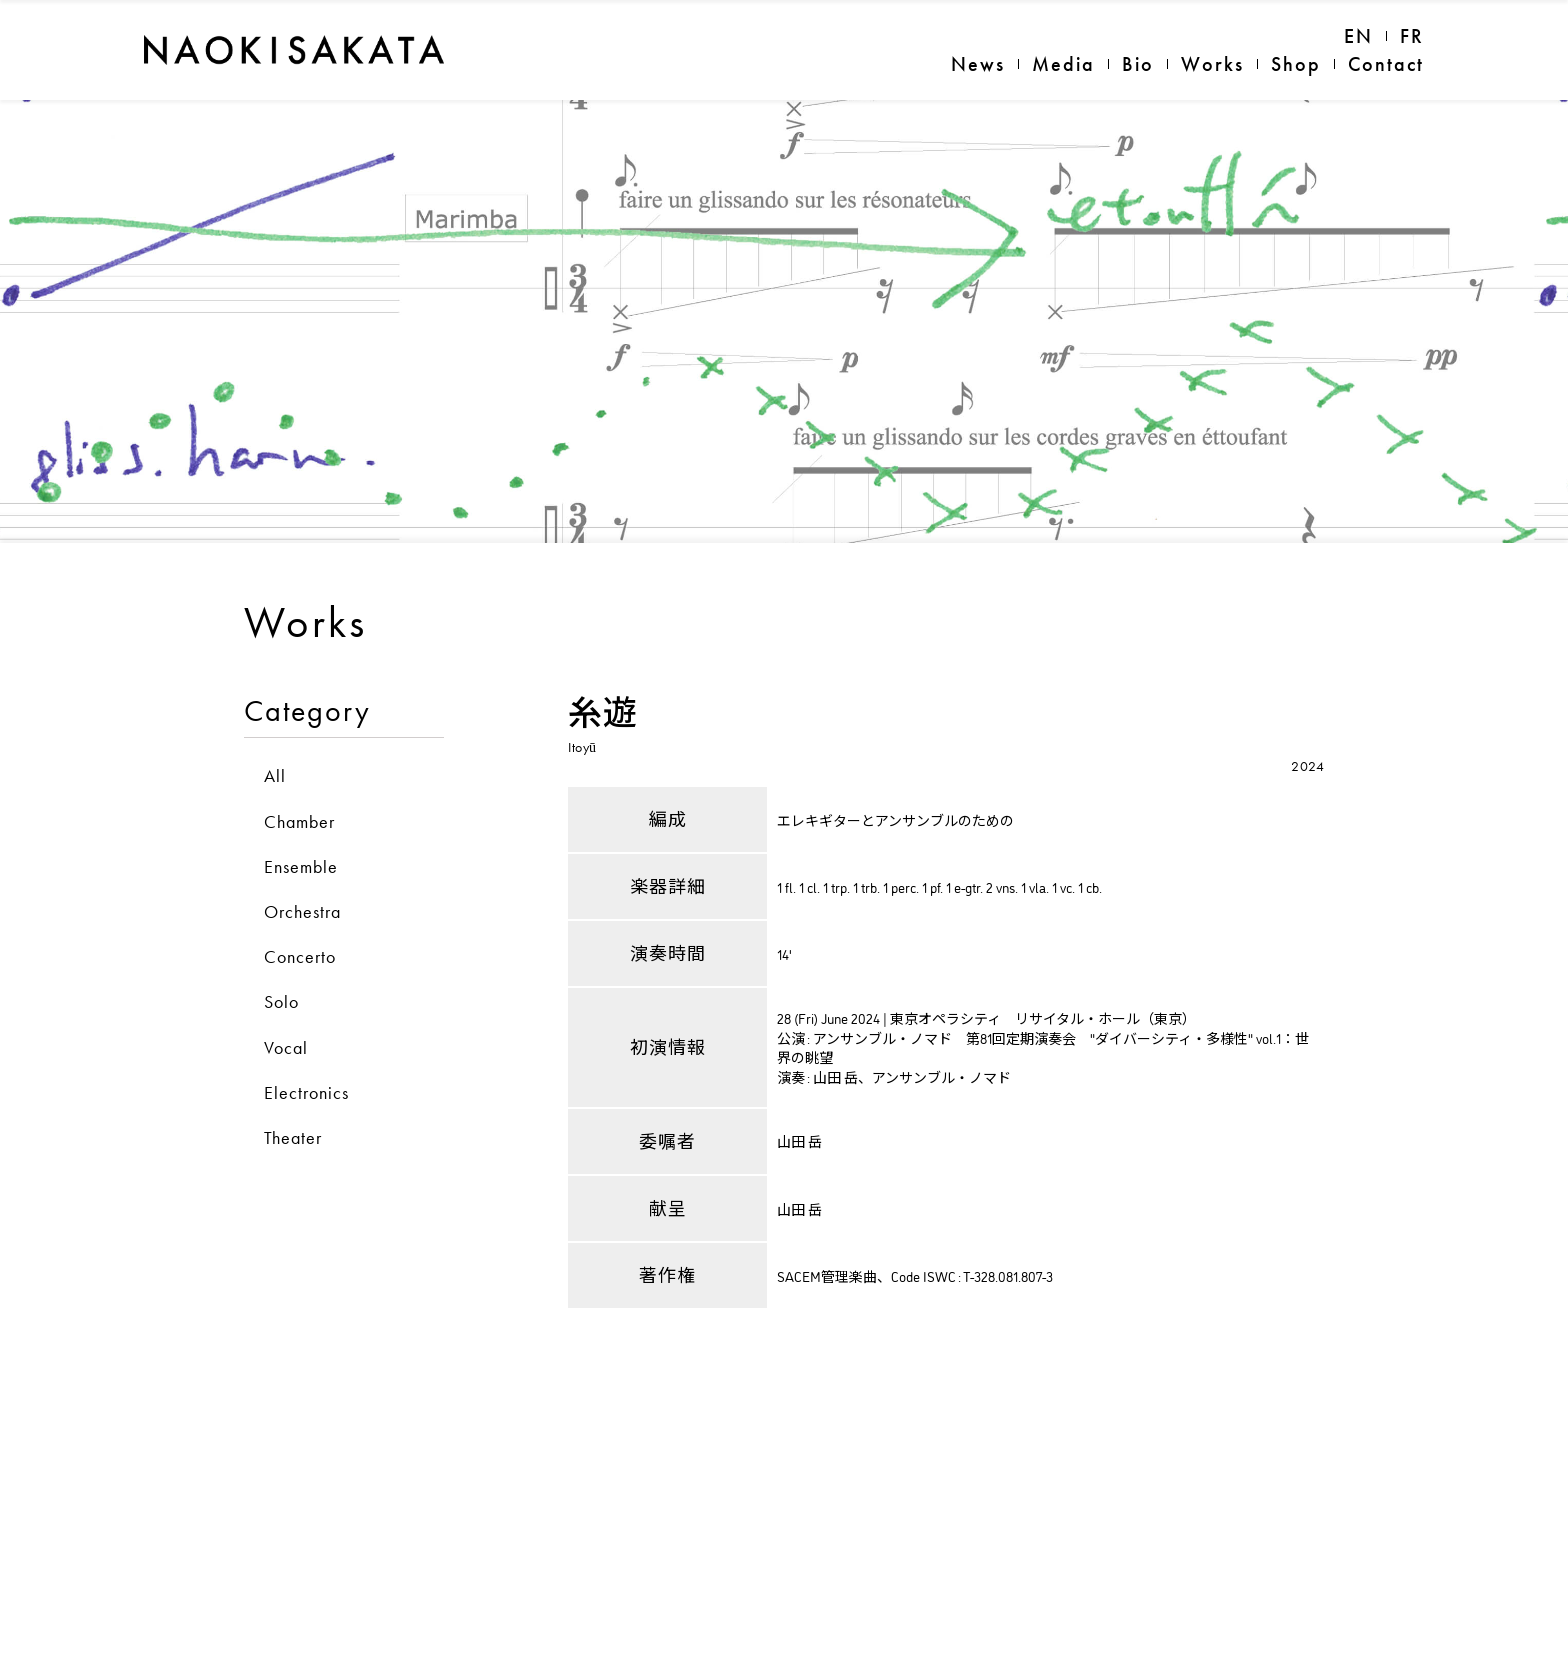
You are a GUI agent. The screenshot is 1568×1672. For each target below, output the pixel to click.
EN (1358, 36)
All (275, 884)
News (978, 64)
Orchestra (302, 1019)
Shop (1296, 64)
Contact (1386, 64)
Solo (281, 1110)
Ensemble (301, 974)
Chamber (299, 929)
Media (1063, 64)
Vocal (286, 1155)
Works (1212, 64)
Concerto (300, 1064)
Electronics (306, 1200)
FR (1412, 36)
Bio (1138, 64)
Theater (293, 1245)
